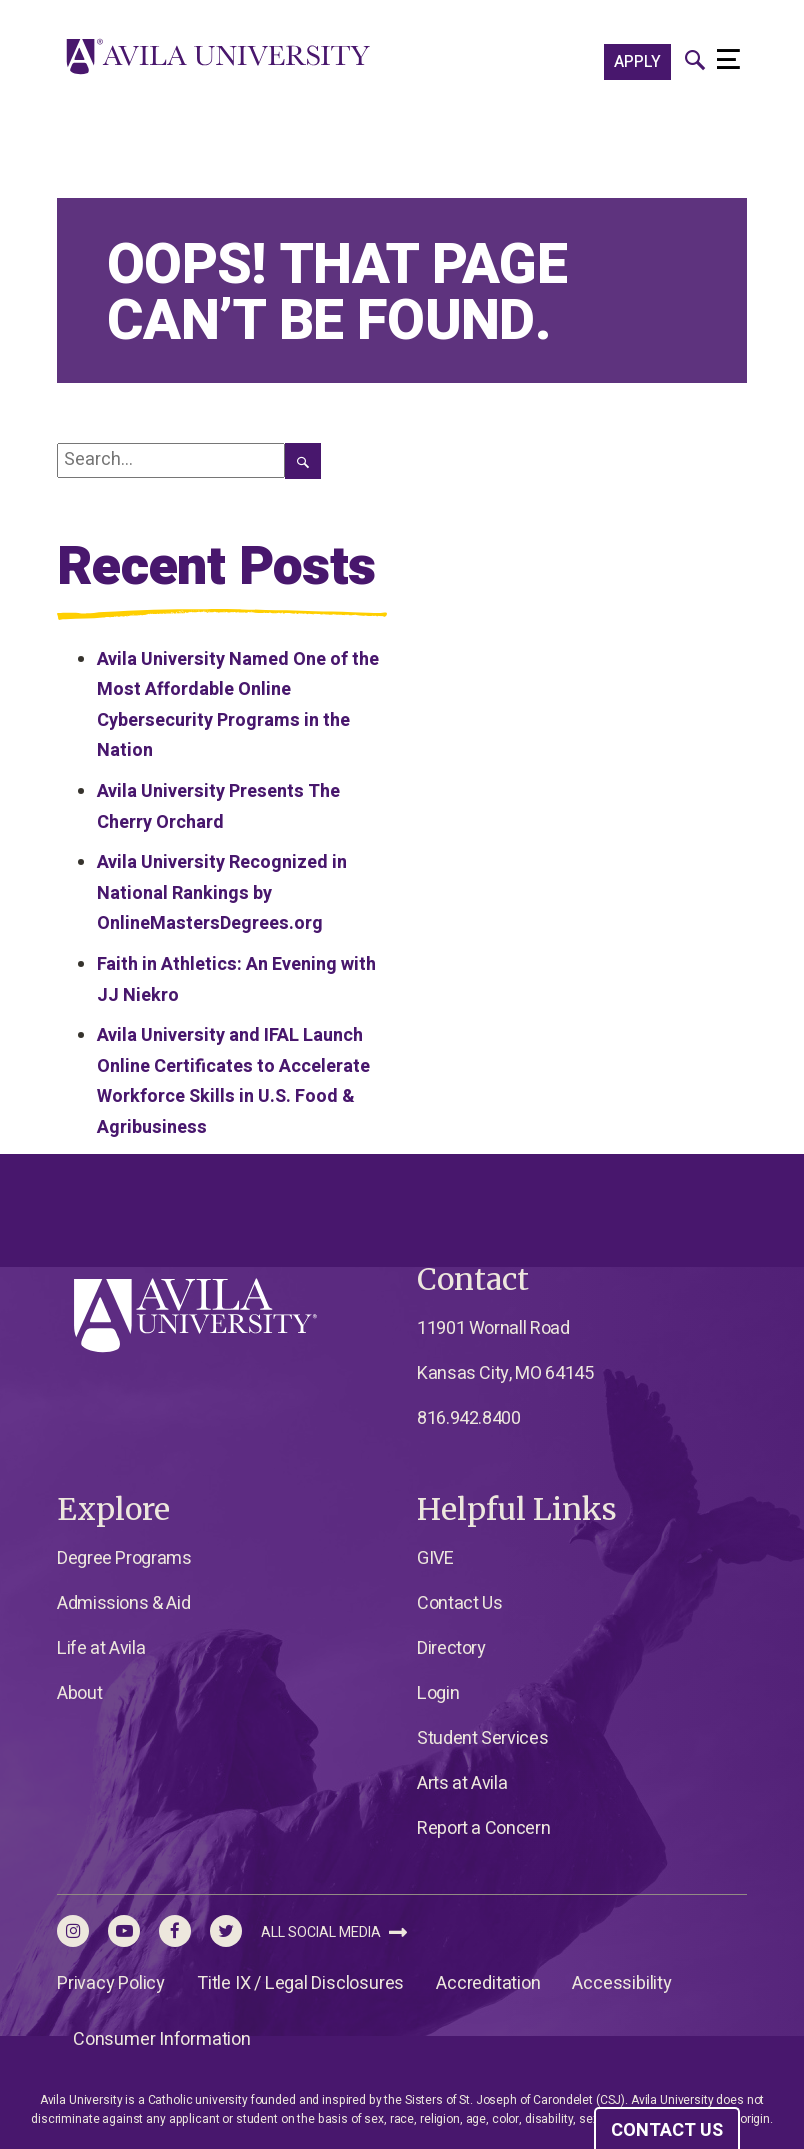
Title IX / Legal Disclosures (300, 1983)
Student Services (482, 1738)
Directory (451, 1648)
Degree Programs (124, 1558)
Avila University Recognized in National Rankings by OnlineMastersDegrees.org (222, 893)
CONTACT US (667, 2130)
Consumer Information (162, 2039)
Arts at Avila (462, 1783)
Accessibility (621, 1983)
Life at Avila (101, 1648)
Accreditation (488, 1983)
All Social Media (334, 1932)
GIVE (435, 1558)
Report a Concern (483, 1828)
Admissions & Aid (123, 1603)
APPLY (637, 62)
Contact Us (459, 1603)
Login (438, 1693)
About (79, 1693)
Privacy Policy (111, 1983)
